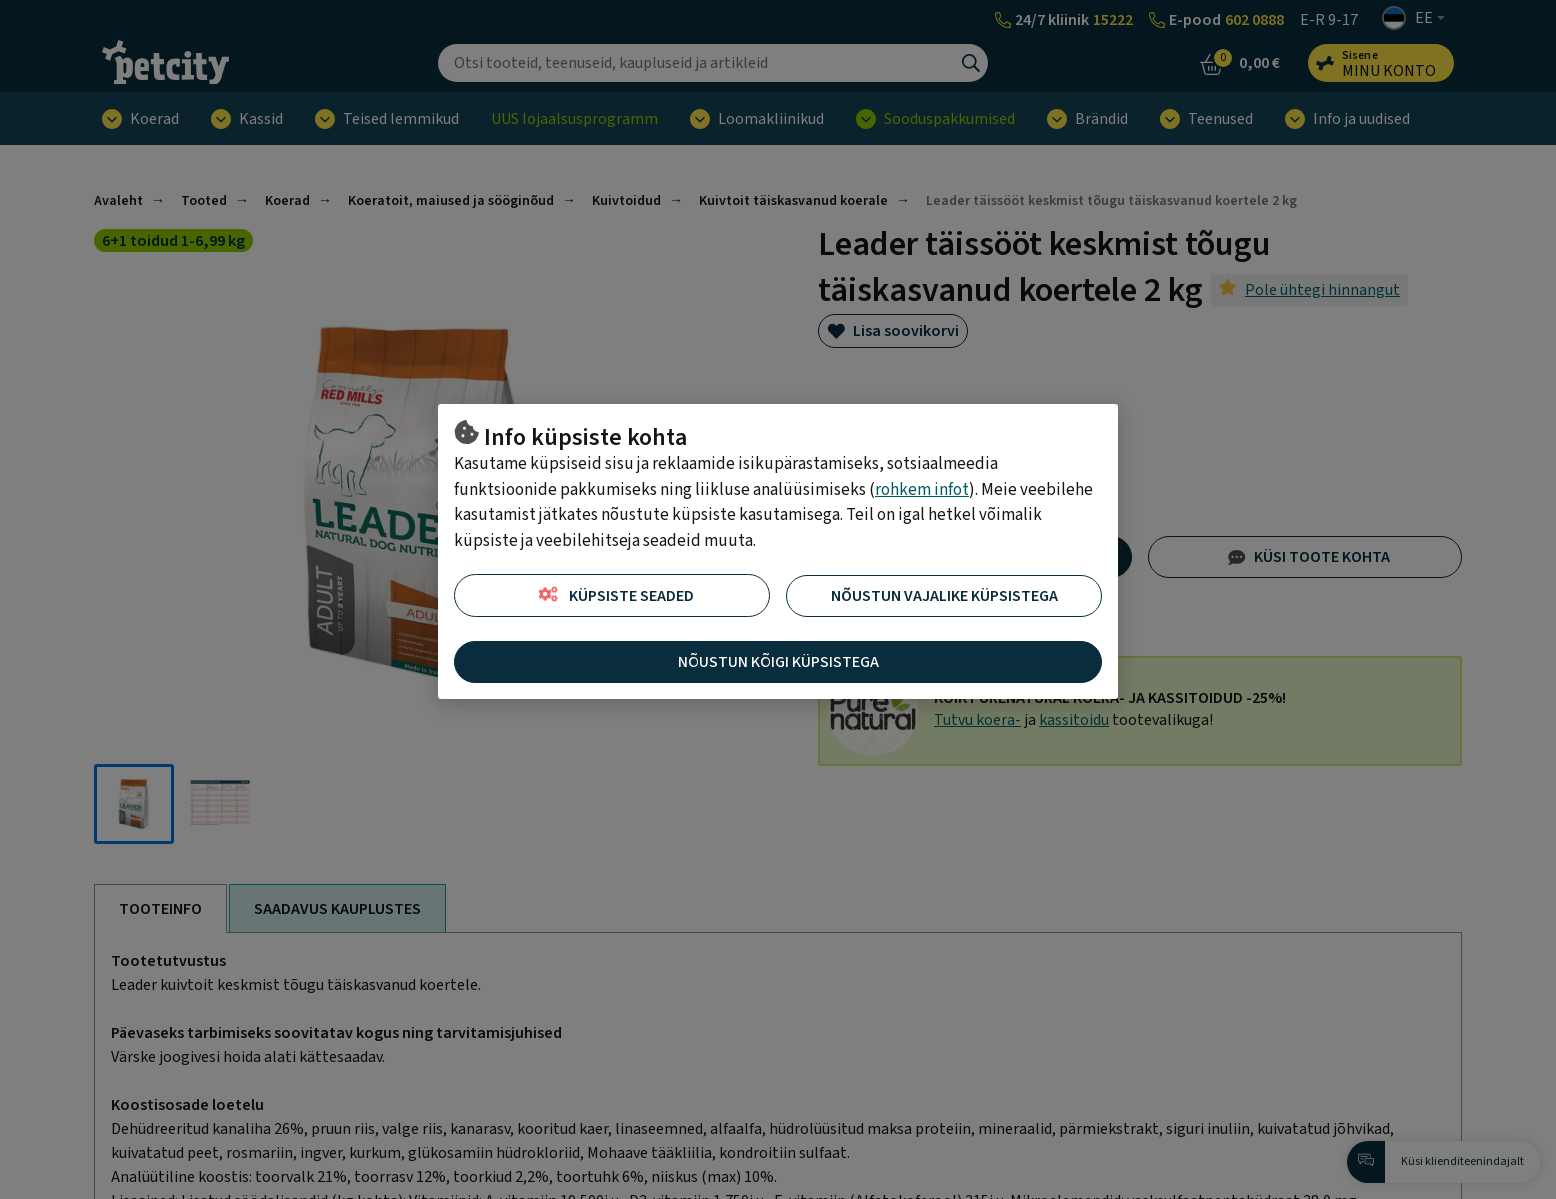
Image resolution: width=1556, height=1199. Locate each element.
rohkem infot (922, 490)
